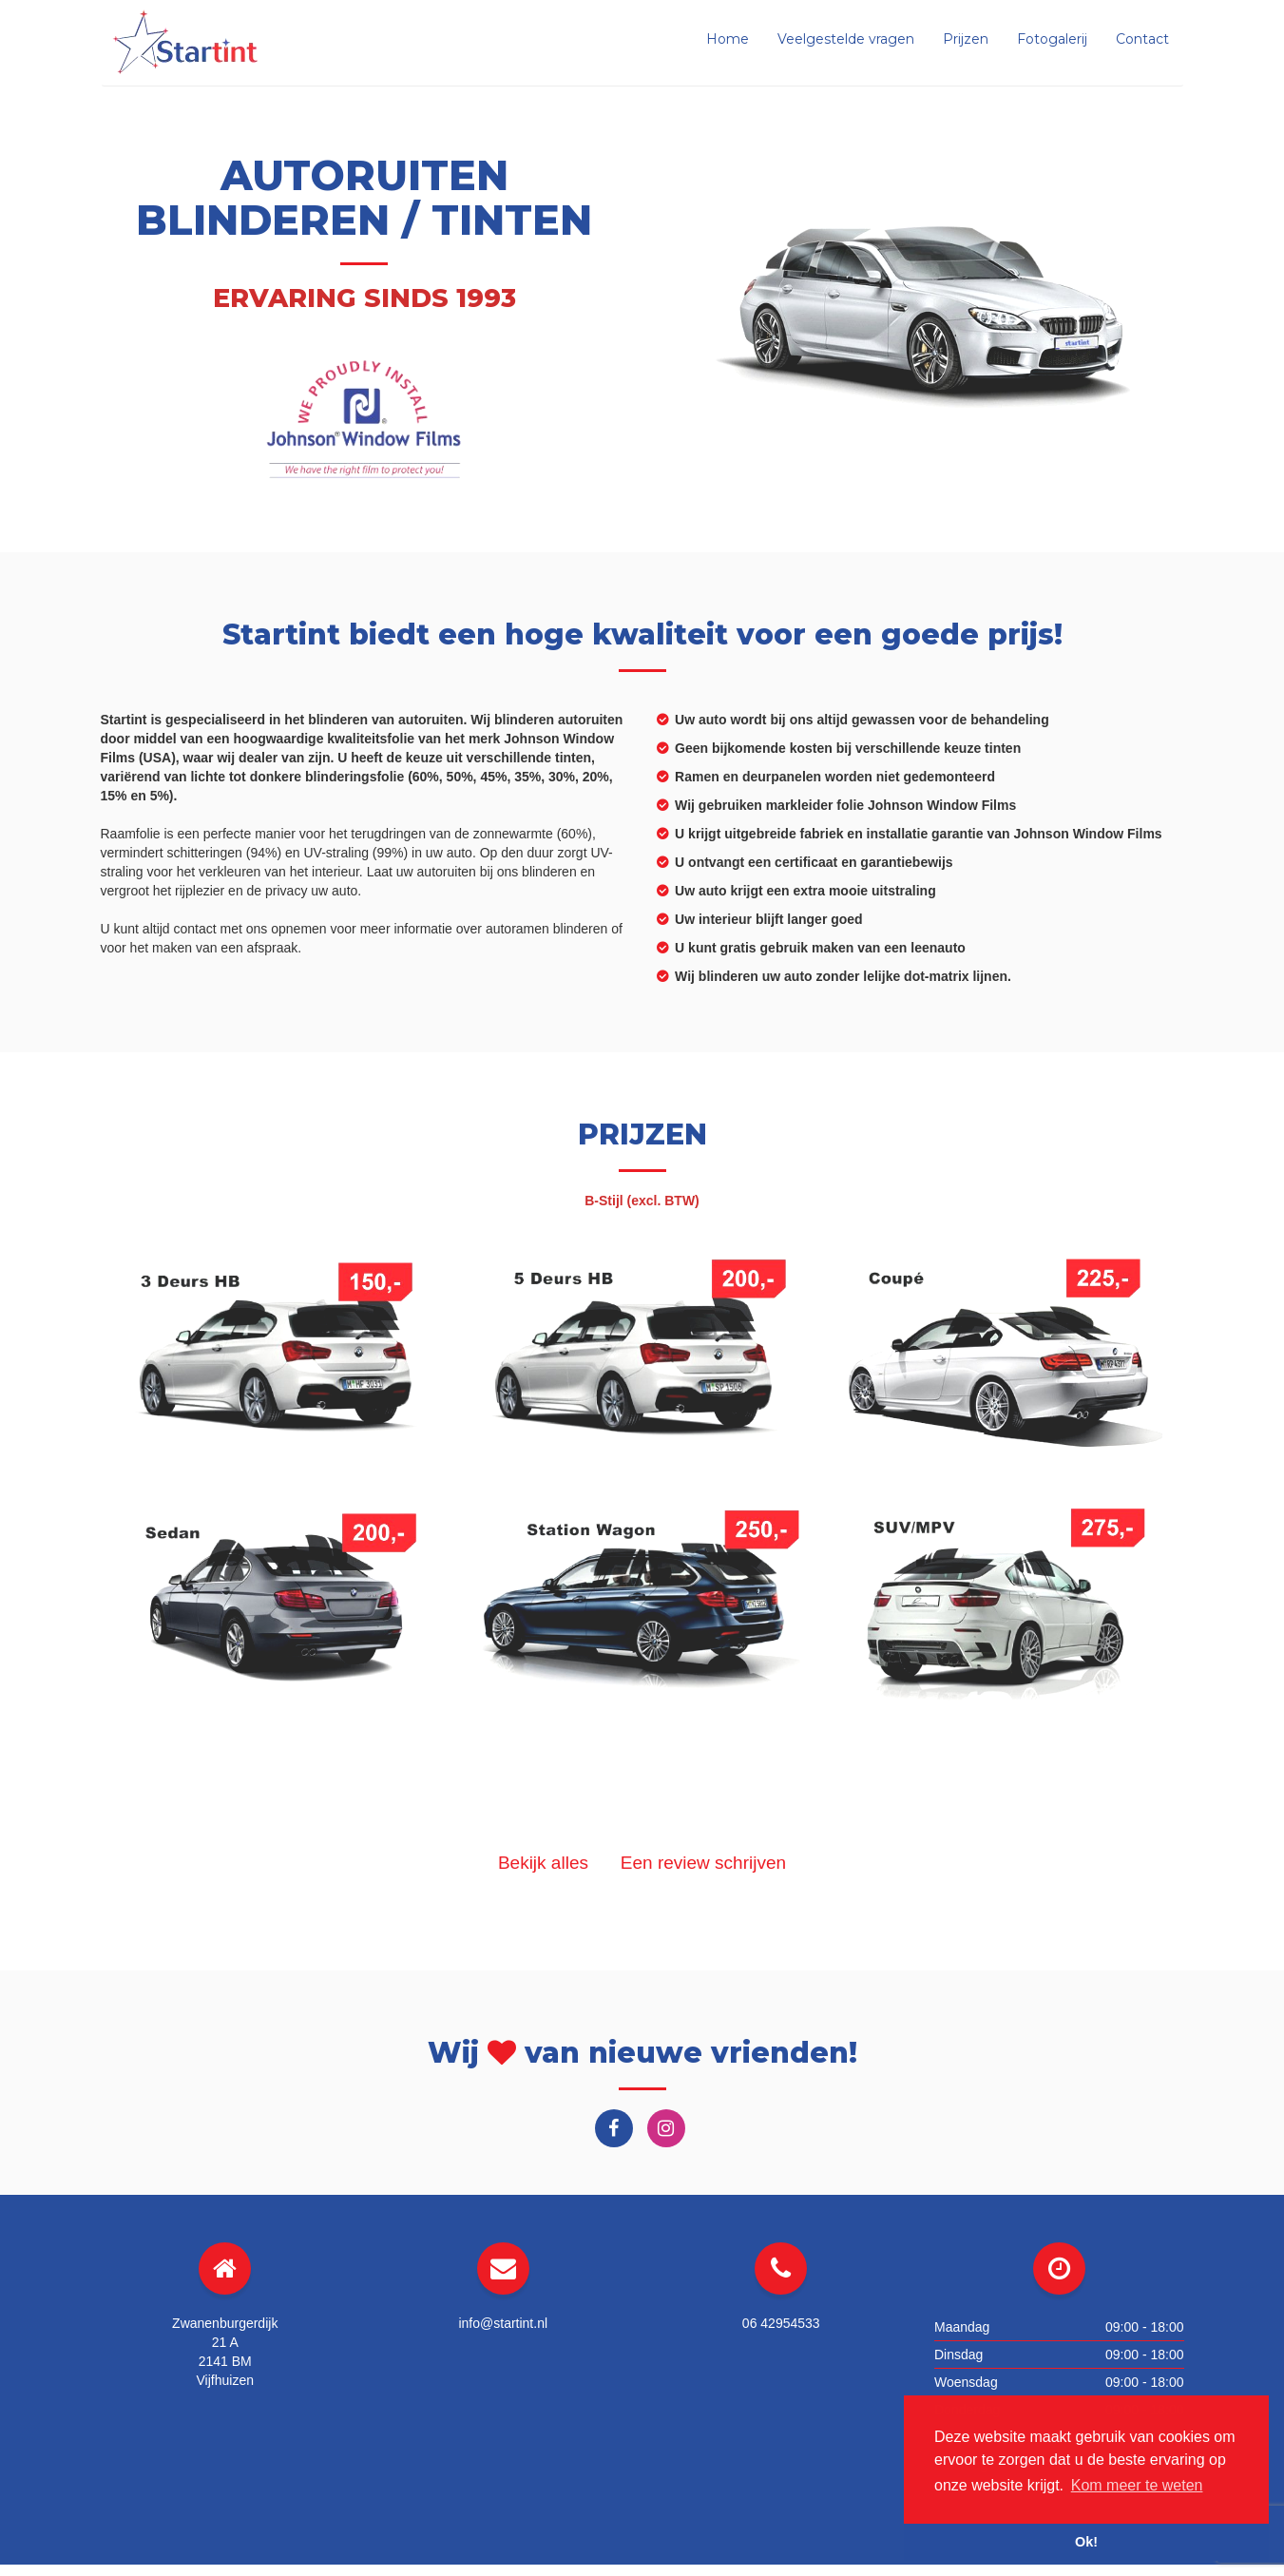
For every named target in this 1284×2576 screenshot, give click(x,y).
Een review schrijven (703, 1863)
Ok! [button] (1086, 2541)
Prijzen (965, 39)
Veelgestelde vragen (845, 39)
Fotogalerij (1052, 39)
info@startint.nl (502, 2323)
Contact (1142, 39)
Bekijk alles (543, 1863)
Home (727, 39)
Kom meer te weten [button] (1137, 2485)
